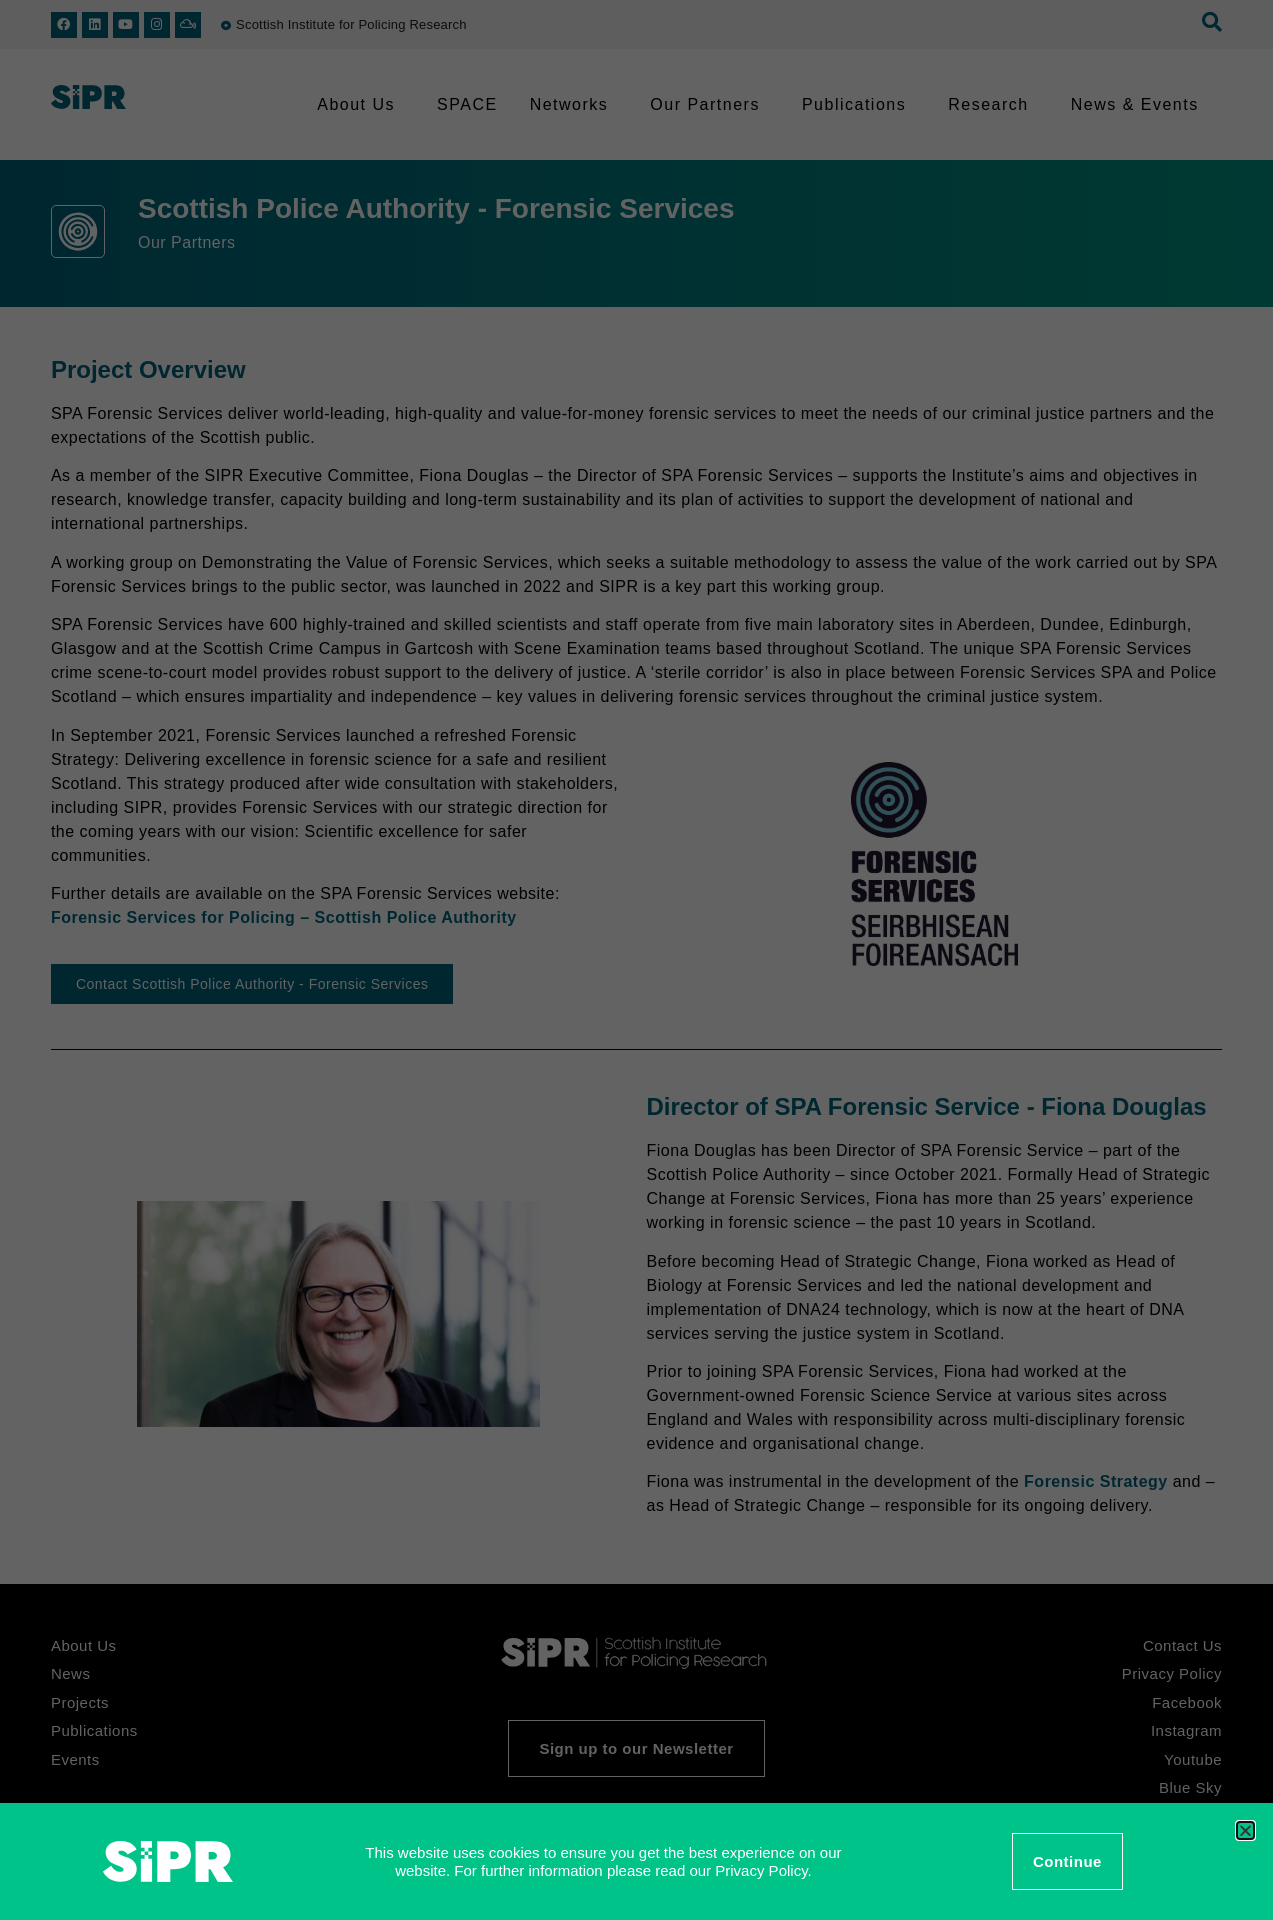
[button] (1245, 1830)
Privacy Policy (761, 1870)
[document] (636, 960)
